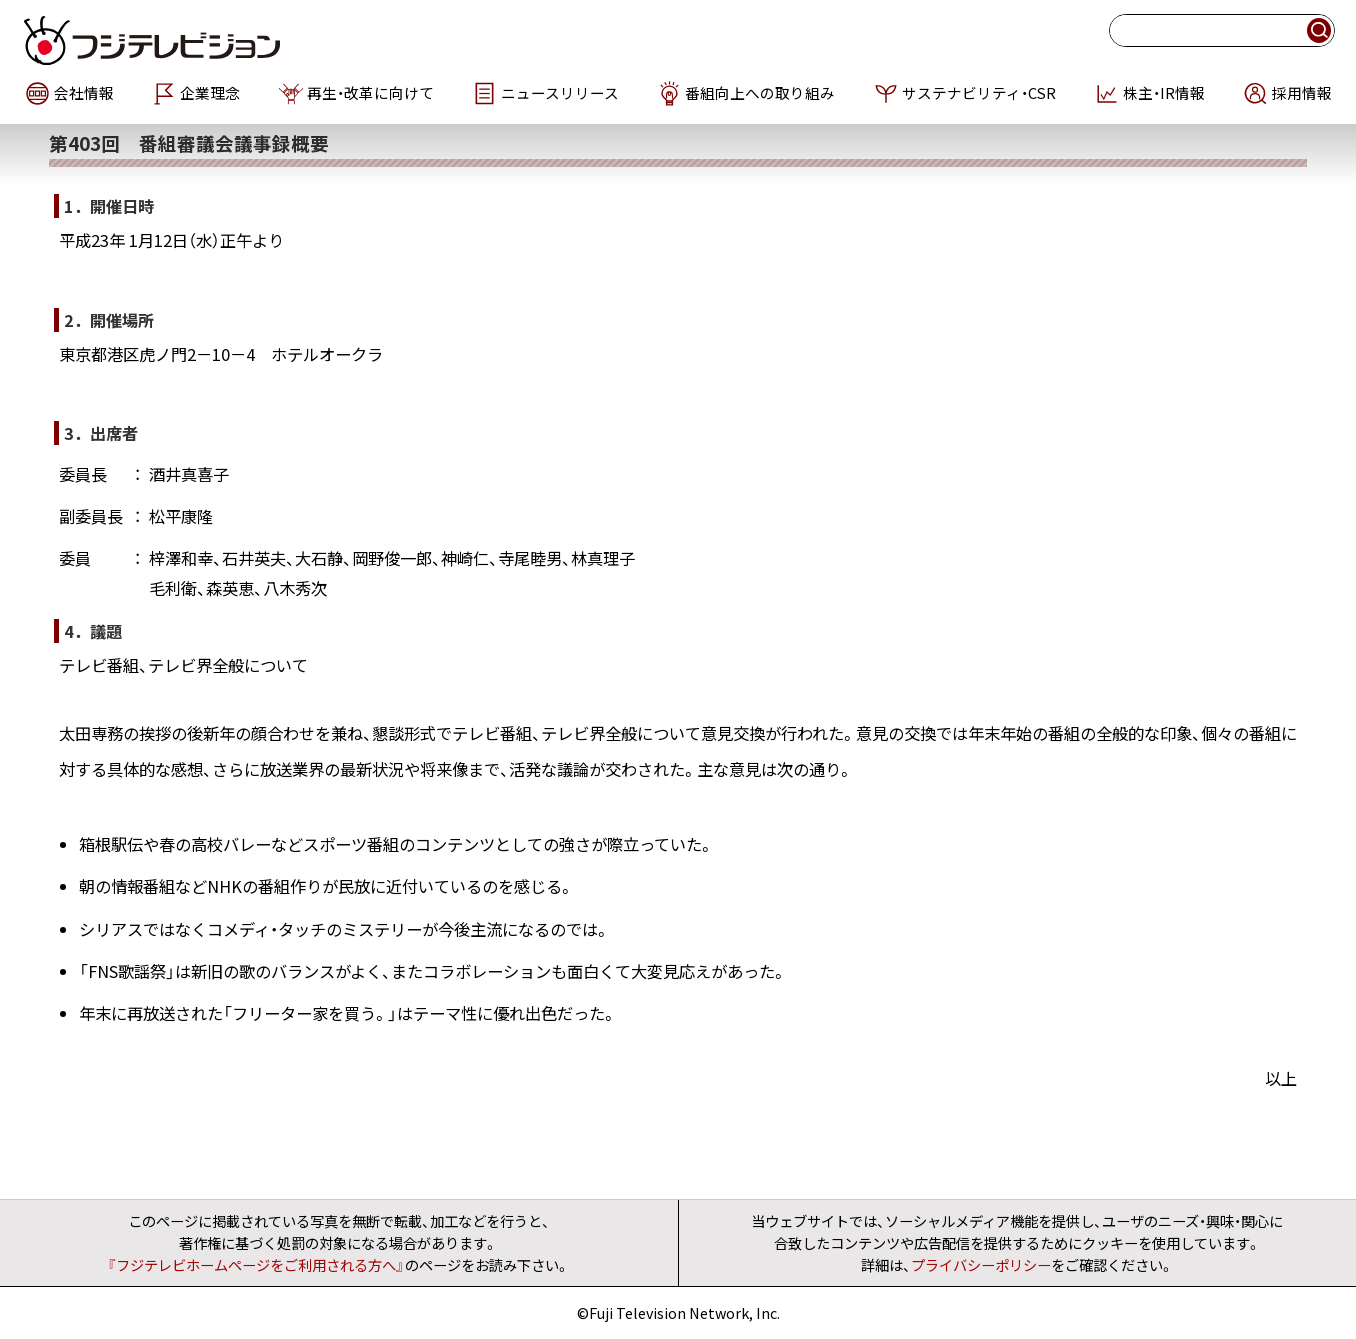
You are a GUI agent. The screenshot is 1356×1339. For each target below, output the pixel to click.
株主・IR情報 (1164, 93)
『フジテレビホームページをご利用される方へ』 (256, 1265)
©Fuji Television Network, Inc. (678, 1313)
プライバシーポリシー (981, 1265)
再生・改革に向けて (370, 93)
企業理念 (210, 93)
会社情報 (84, 93)
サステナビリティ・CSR (979, 93)
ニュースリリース (560, 93)
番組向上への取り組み (760, 93)
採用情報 (1302, 93)
